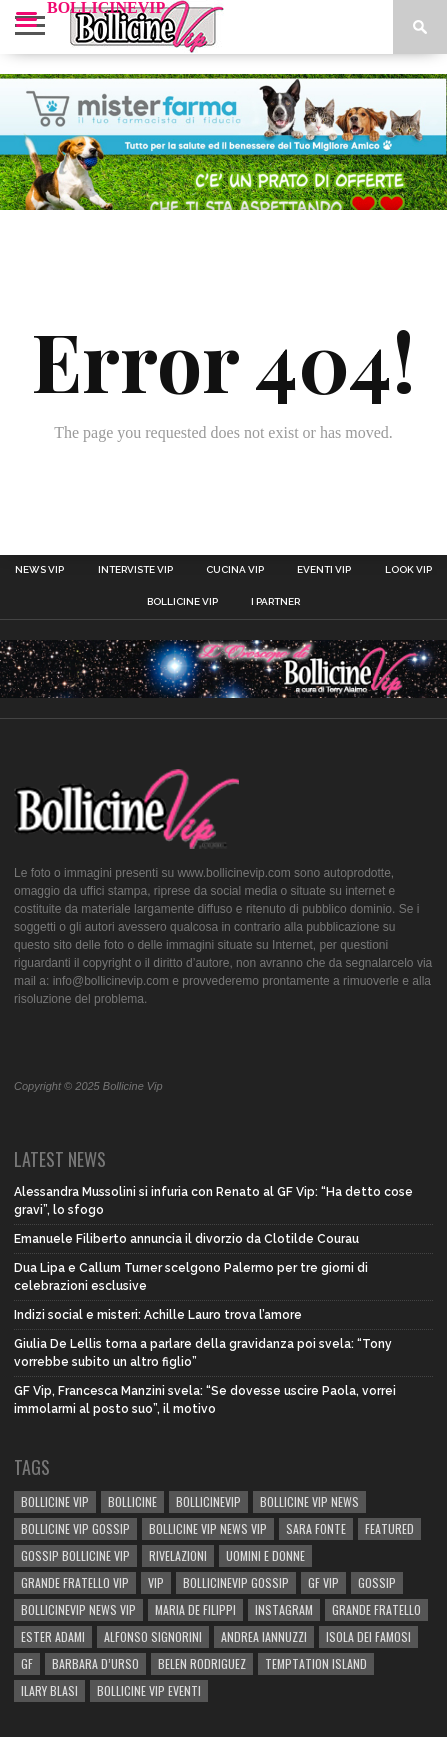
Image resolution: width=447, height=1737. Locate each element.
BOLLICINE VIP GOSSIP (75, 1528)
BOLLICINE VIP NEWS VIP (208, 1528)
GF (27, 1663)
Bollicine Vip (182, 602)
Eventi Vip (324, 570)
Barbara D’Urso (95, 1663)
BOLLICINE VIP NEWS (309, 1501)
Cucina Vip (235, 570)
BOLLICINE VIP (55, 1501)
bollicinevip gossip (236, 1582)
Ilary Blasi (49, 1690)
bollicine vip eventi (149, 1690)
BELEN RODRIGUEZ (202, 1663)
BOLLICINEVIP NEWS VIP (78, 1609)
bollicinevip (208, 1501)
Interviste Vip (135, 570)
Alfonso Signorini (153, 1636)
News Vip (39, 570)
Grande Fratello (376, 1609)
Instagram (284, 1609)
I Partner (275, 602)
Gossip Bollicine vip (75, 1555)
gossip (377, 1582)
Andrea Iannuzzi (264, 1636)
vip (156, 1582)
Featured (389, 1528)
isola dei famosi (368, 1636)
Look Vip (408, 570)
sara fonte (316, 1528)
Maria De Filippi (195, 1609)
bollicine (132, 1501)
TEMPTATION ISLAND (316, 1663)
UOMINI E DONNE (265, 1555)
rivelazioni (178, 1555)
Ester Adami (53, 1636)
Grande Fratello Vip (75, 1582)
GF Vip (323, 1582)
